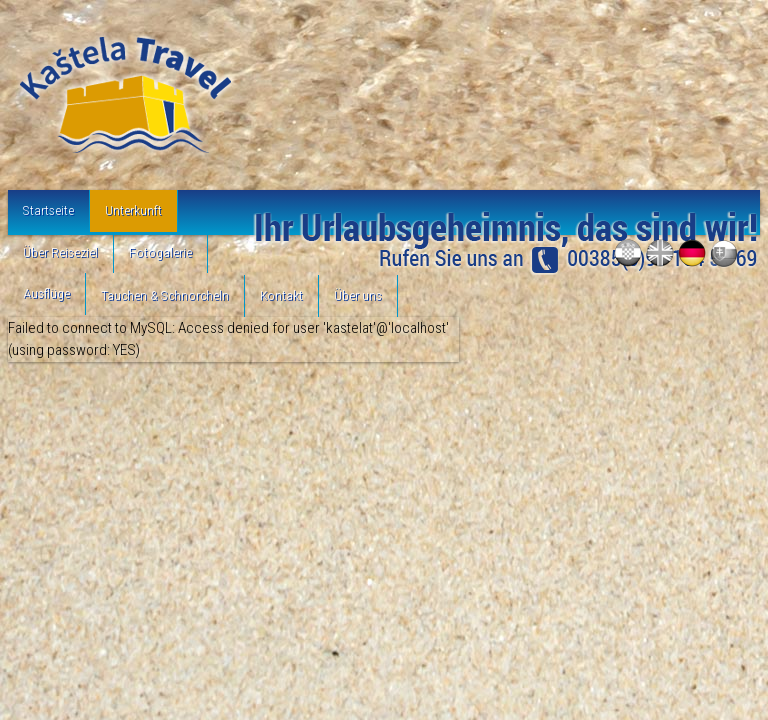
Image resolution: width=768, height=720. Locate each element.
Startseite (48, 210)
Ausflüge (46, 293)
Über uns (358, 295)
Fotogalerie (160, 252)
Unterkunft (133, 210)
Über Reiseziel (60, 252)
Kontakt (281, 295)
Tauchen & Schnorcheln (165, 295)
